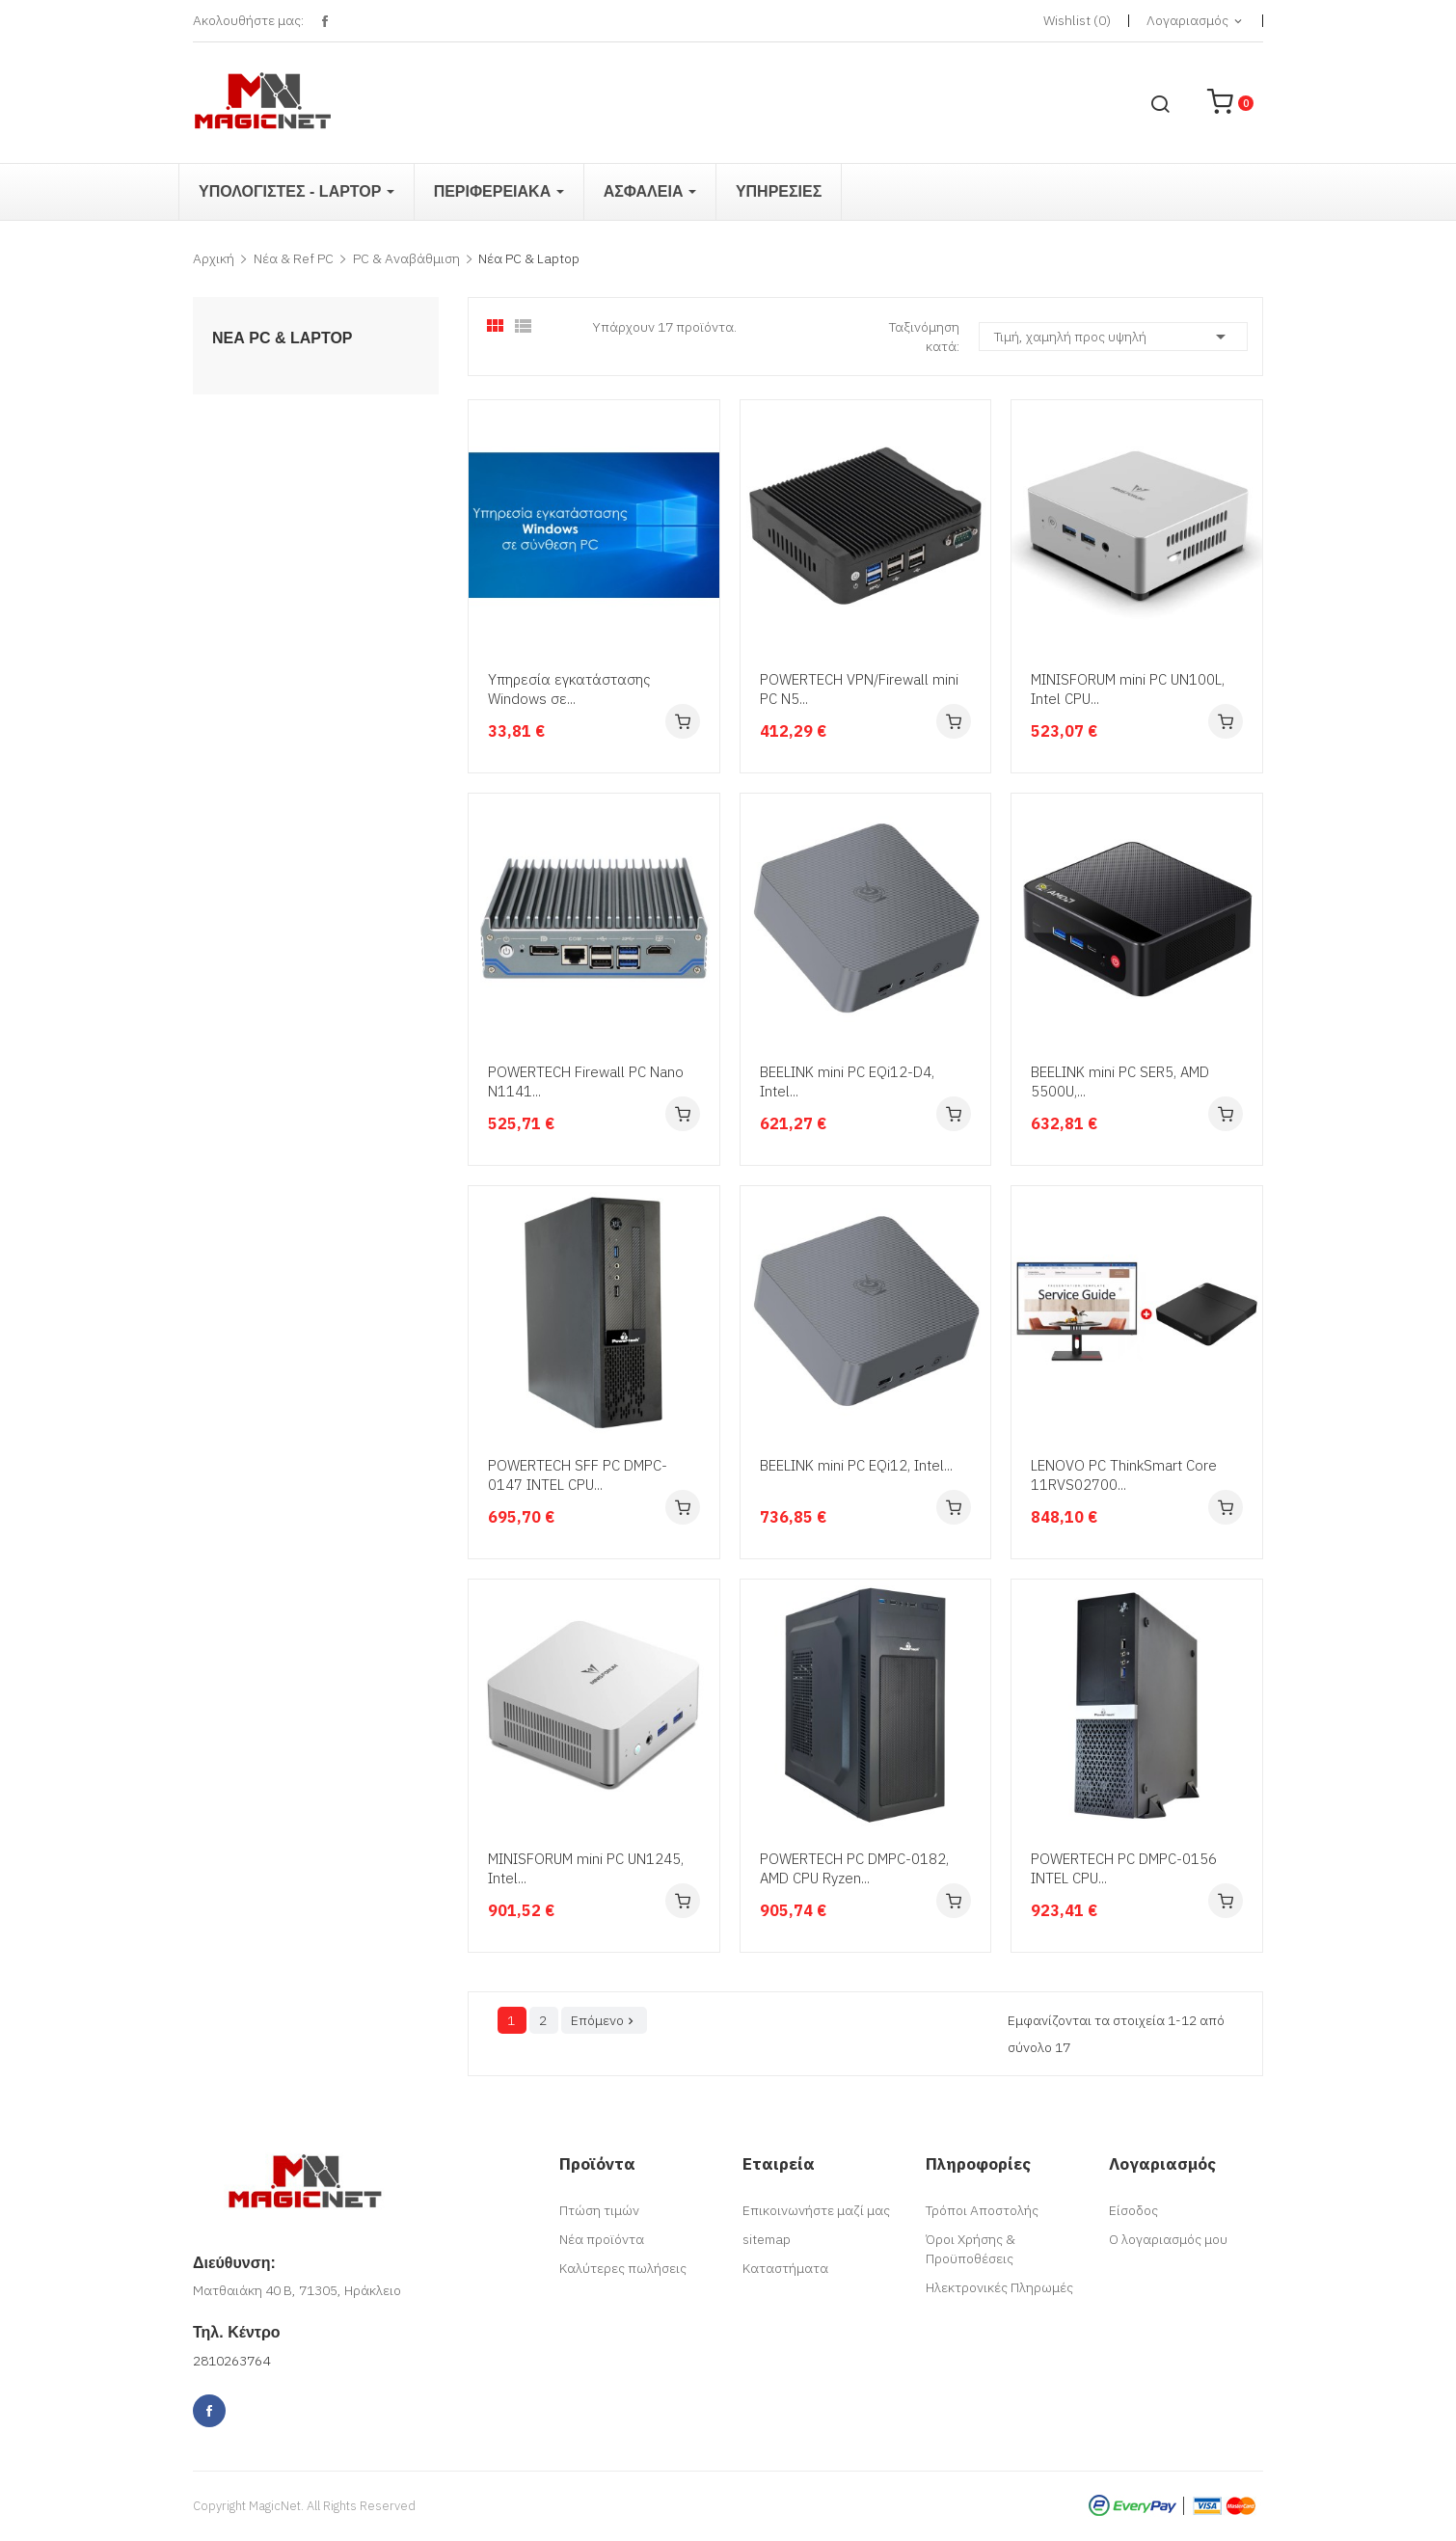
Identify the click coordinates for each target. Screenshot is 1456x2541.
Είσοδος (1133, 2210)
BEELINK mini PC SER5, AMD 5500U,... (1120, 1081)
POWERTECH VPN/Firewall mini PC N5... (859, 689)
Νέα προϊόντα (601, 2239)
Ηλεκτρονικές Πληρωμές (999, 2287)
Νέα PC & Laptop (282, 338)
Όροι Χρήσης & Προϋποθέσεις (970, 2248)
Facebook (324, 21)
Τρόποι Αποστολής (982, 2210)
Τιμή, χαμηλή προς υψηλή (1113, 336)
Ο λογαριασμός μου (1168, 2239)
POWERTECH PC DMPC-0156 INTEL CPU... (1124, 1868)
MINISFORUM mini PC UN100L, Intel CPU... (1128, 689)
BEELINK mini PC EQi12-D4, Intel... (847, 1081)
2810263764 (231, 2360)
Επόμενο (604, 2020)
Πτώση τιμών (599, 2210)
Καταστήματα (785, 2268)
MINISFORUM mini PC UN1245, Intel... (586, 1868)
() (1077, 20)
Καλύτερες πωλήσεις (623, 2268)
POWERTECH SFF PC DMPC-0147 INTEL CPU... (577, 1475)
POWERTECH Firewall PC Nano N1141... (586, 1081)
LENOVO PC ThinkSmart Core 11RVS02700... (1124, 1475)
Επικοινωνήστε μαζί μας (816, 2210)
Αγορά (682, 721)
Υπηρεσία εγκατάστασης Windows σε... (569, 689)
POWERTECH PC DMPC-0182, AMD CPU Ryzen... (854, 1868)
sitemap (766, 2239)
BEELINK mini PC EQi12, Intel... (856, 1465)
